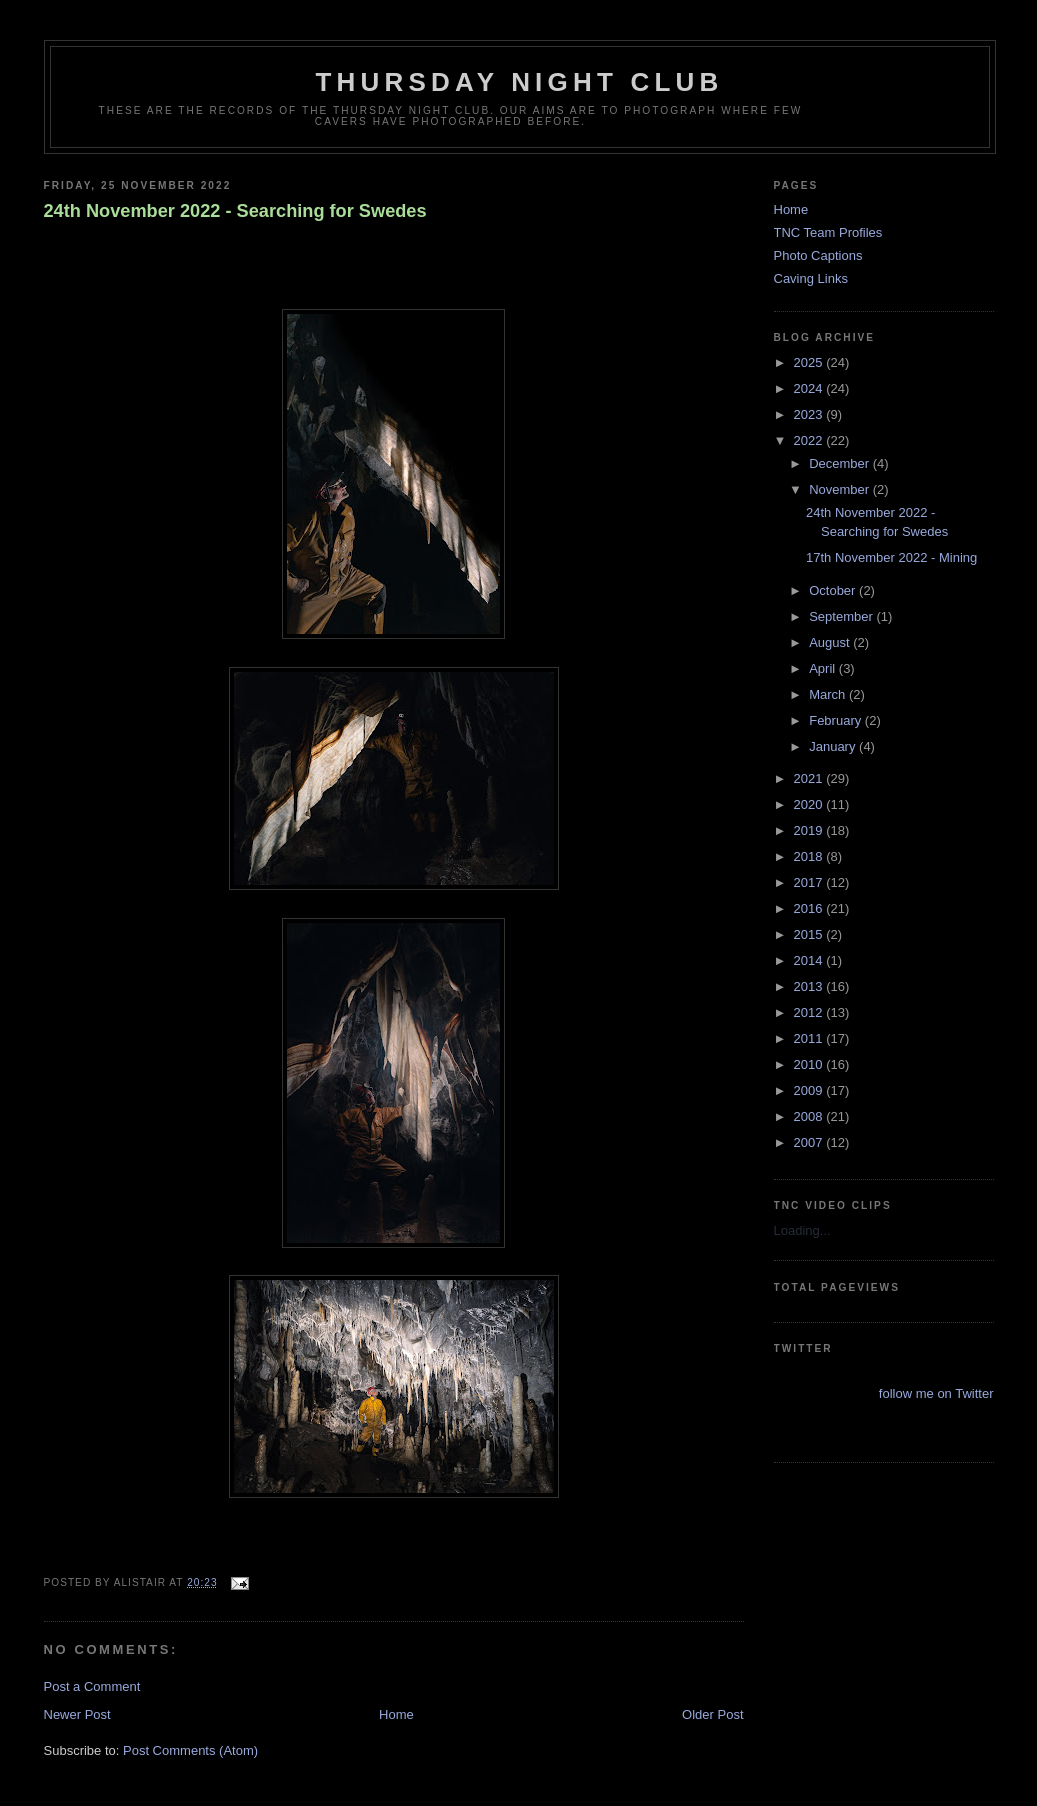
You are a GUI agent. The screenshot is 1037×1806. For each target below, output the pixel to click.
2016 (810, 908)
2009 (810, 1090)
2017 (810, 882)
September (842, 616)
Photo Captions (818, 255)
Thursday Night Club (520, 82)
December (841, 463)
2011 (810, 1038)
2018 (810, 856)
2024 (810, 388)
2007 (810, 1142)
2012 (810, 1012)
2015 (810, 934)
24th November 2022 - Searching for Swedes (235, 211)
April (824, 668)
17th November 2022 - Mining (891, 557)
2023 (810, 414)
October (834, 590)
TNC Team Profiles (828, 232)
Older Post (712, 1714)
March (829, 694)
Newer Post (77, 1714)
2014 (810, 960)
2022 (810, 440)
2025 (810, 362)
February (837, 720)
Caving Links (811, 278)
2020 (810, 804)
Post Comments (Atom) (190, 1750)
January (834, 746)
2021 (810, 778)
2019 (810, 830)
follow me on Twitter (936, 1393)
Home (396, 1714)
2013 (810, 986)
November (841, 489)
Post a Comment (92, 1686)
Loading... (802, 1230)
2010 (810, 1064)
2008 (810, 1116)
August (831, 642)
